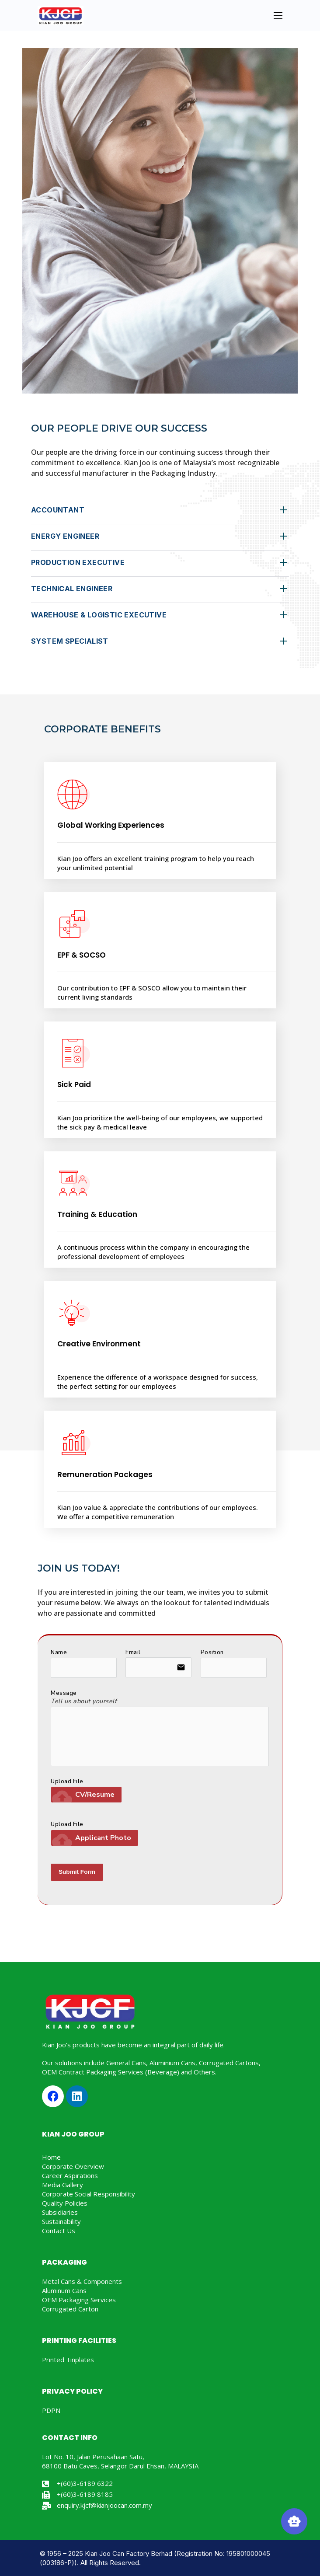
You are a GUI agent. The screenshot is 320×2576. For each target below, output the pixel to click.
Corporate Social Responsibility (88, 2193)
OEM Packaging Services (79, 2299)
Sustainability (61, 2221)
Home (51, 2157)
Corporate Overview (73, 2166)
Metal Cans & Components (82, 2281)
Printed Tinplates (68, 2359)
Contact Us (58, 2230)
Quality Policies (64, 2203)
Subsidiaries (60, 2212)
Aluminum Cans (64, 2290)
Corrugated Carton (70, 2308)
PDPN (51, 2410)
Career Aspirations (70, 2175)
